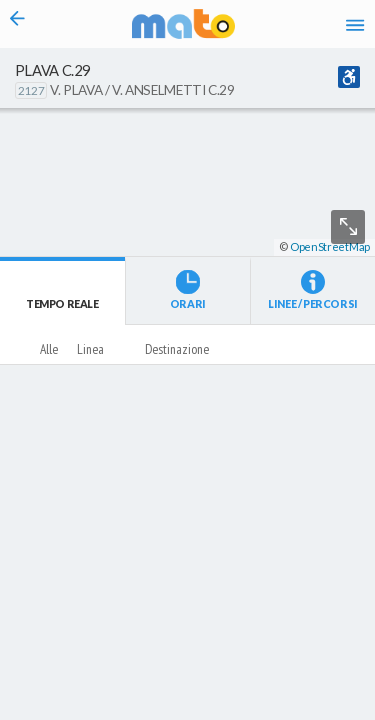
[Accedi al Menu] (355, 24)
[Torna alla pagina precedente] (17, 24)
